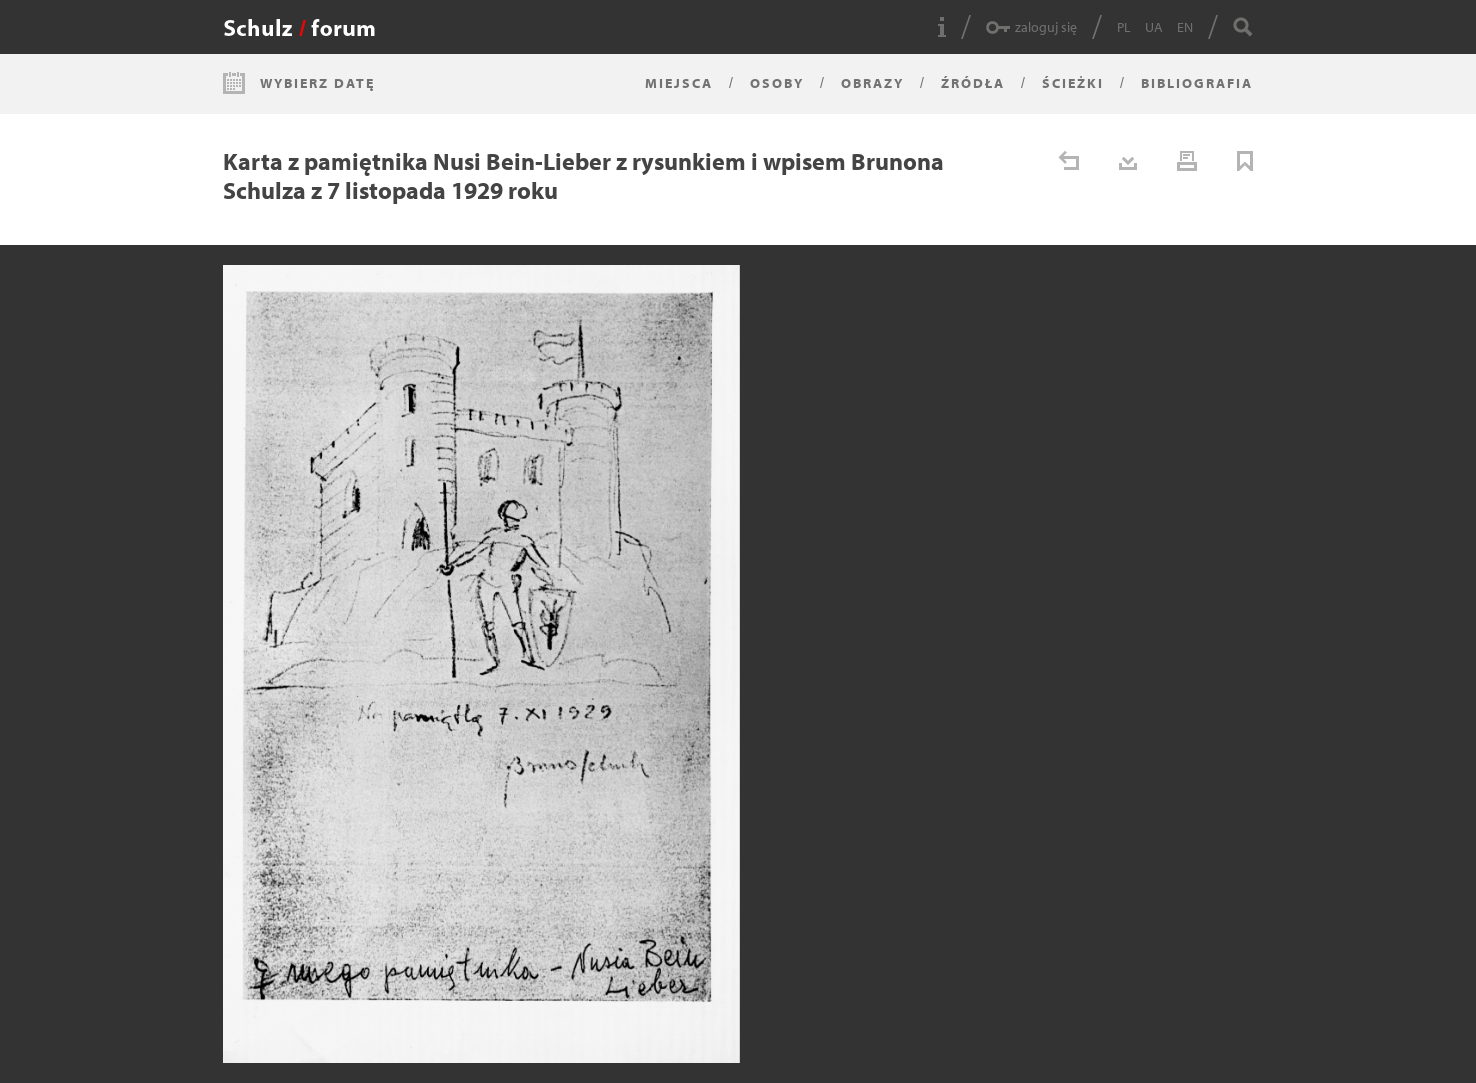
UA (1154, 27)
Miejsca (679, 83)
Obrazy (872, 83)
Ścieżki (1073, 83)
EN (1185, 27)
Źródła (973, 83)
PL (1124, 27)
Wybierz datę (317, 83)
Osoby (777, 83)
